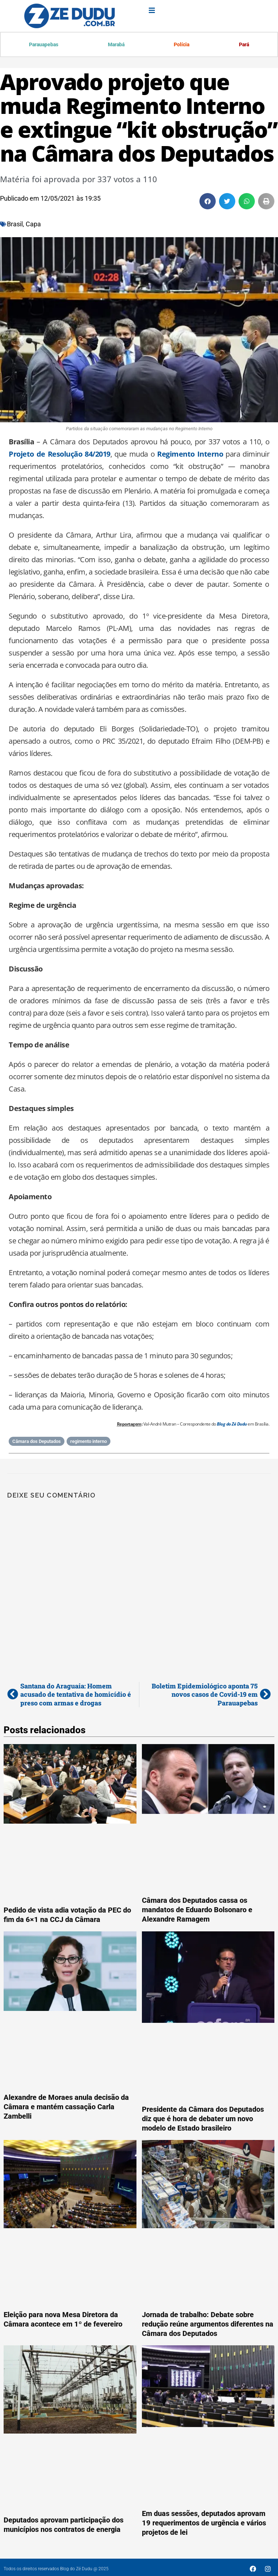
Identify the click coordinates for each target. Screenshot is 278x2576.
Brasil (15, 224)
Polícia (180, 44)
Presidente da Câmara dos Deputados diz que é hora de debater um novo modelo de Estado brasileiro (203, 2119)
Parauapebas (43, 44)
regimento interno (88, 1442)
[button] (207, 202)
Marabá (115, 44)
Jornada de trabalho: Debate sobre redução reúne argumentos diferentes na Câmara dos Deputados (207, 2324)
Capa (33, 224)
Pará (243, 44)
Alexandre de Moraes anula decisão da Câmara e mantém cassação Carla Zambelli (66, 2107)
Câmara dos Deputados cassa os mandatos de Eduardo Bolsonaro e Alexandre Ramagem (197, 1910)
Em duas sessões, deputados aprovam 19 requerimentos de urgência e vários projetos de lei (204, 2523)
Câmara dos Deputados (36, 1442)
